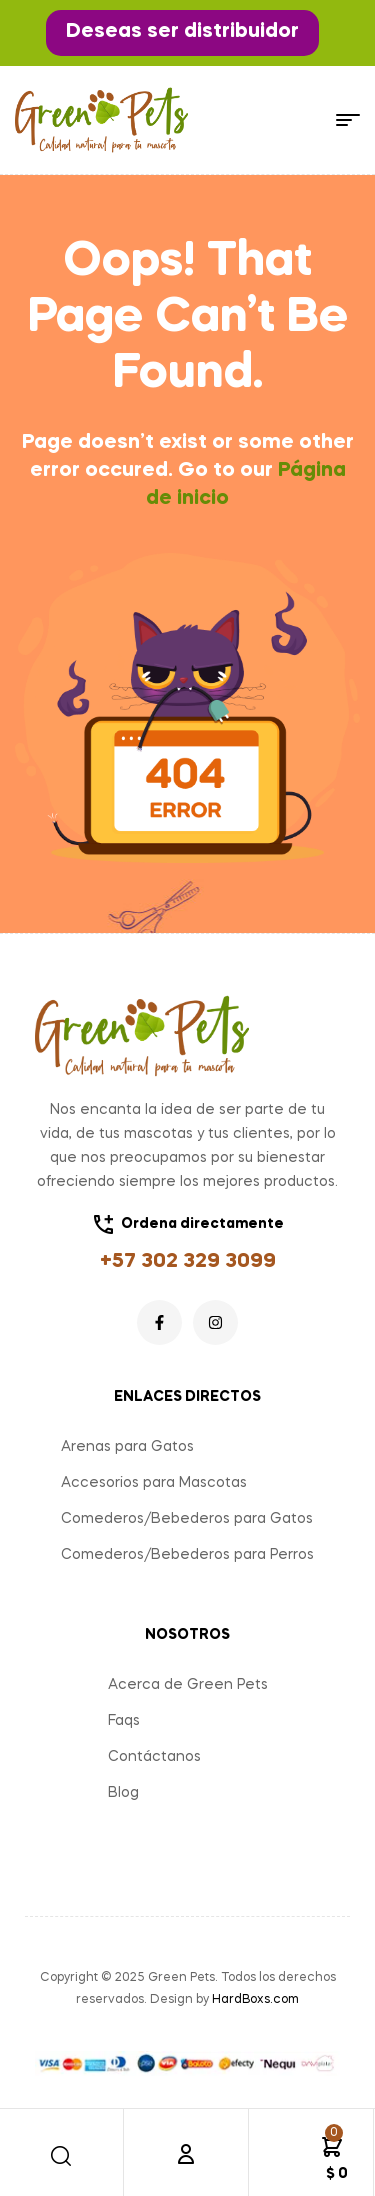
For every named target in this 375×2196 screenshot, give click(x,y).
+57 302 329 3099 (188, 1262)
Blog (123, 1793)
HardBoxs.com (255, 2000)
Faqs (124, 1721)
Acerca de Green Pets (188, 1685)
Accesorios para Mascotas (154, 1483)
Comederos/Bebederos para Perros (187, 1555)
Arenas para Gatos (127, 1447)
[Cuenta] (186, 2154)
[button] (182, 33)
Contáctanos (154, 1757)
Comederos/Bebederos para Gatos (187, 1519)
